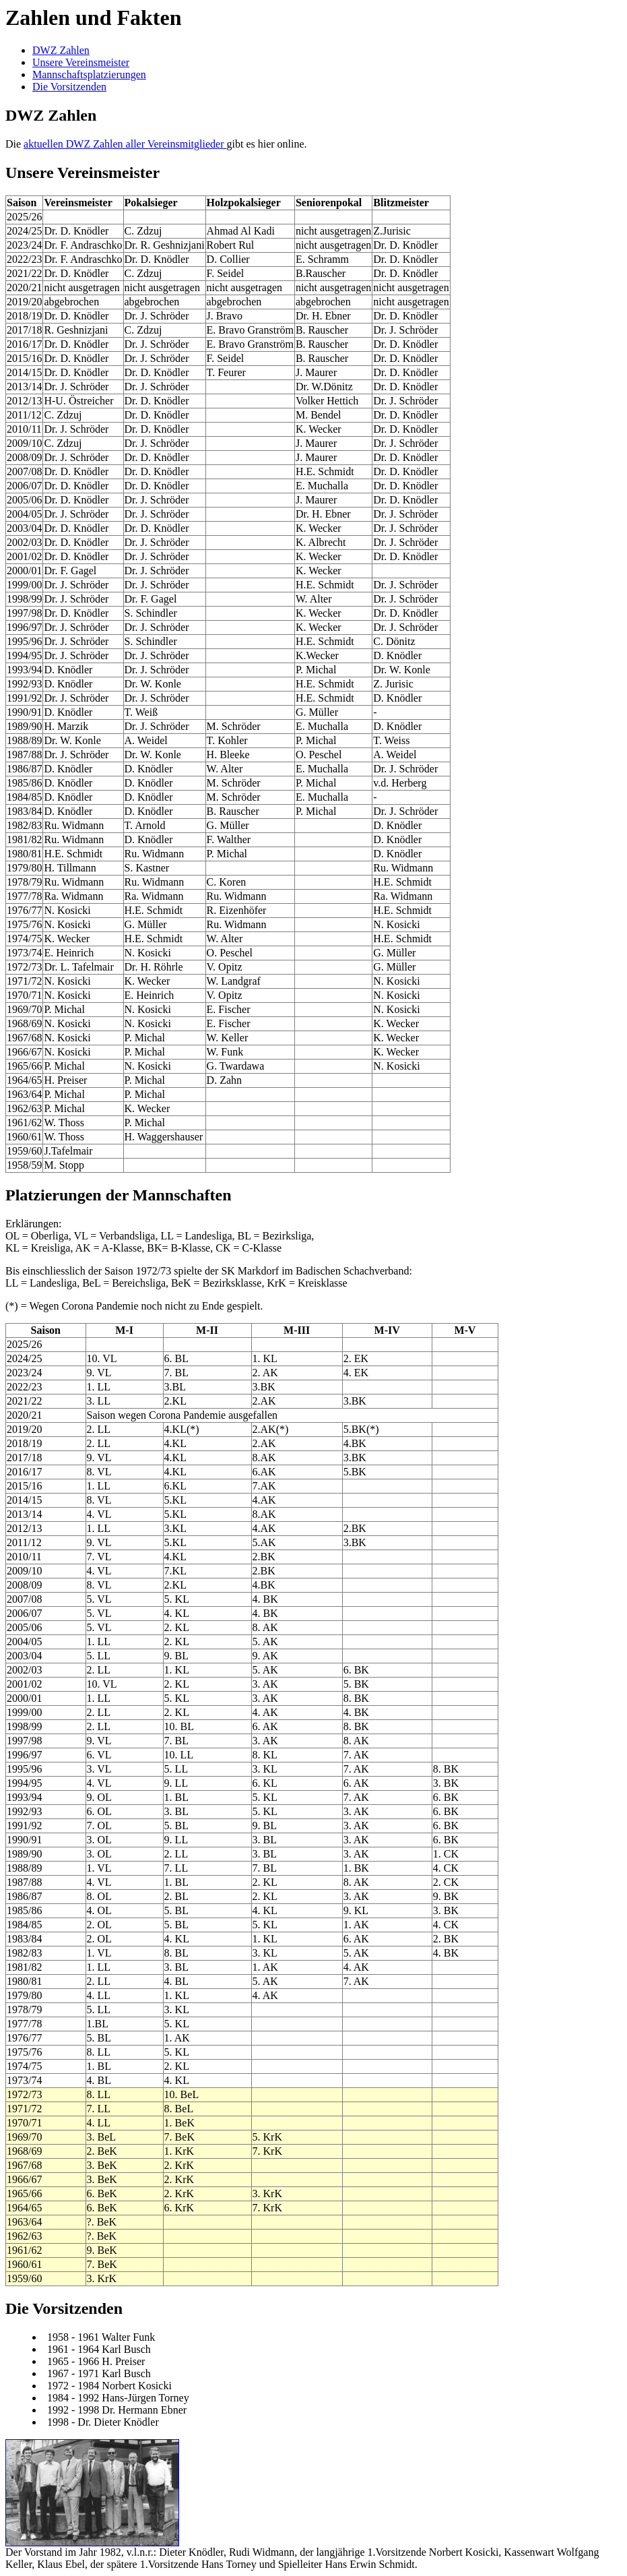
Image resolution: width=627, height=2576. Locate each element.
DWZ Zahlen (61, 50)
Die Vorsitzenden (69, 86)
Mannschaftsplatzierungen (89, 74)
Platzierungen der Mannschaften (118, 1195)
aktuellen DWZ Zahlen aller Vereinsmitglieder (125, 144)
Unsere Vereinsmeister (80, 62)
